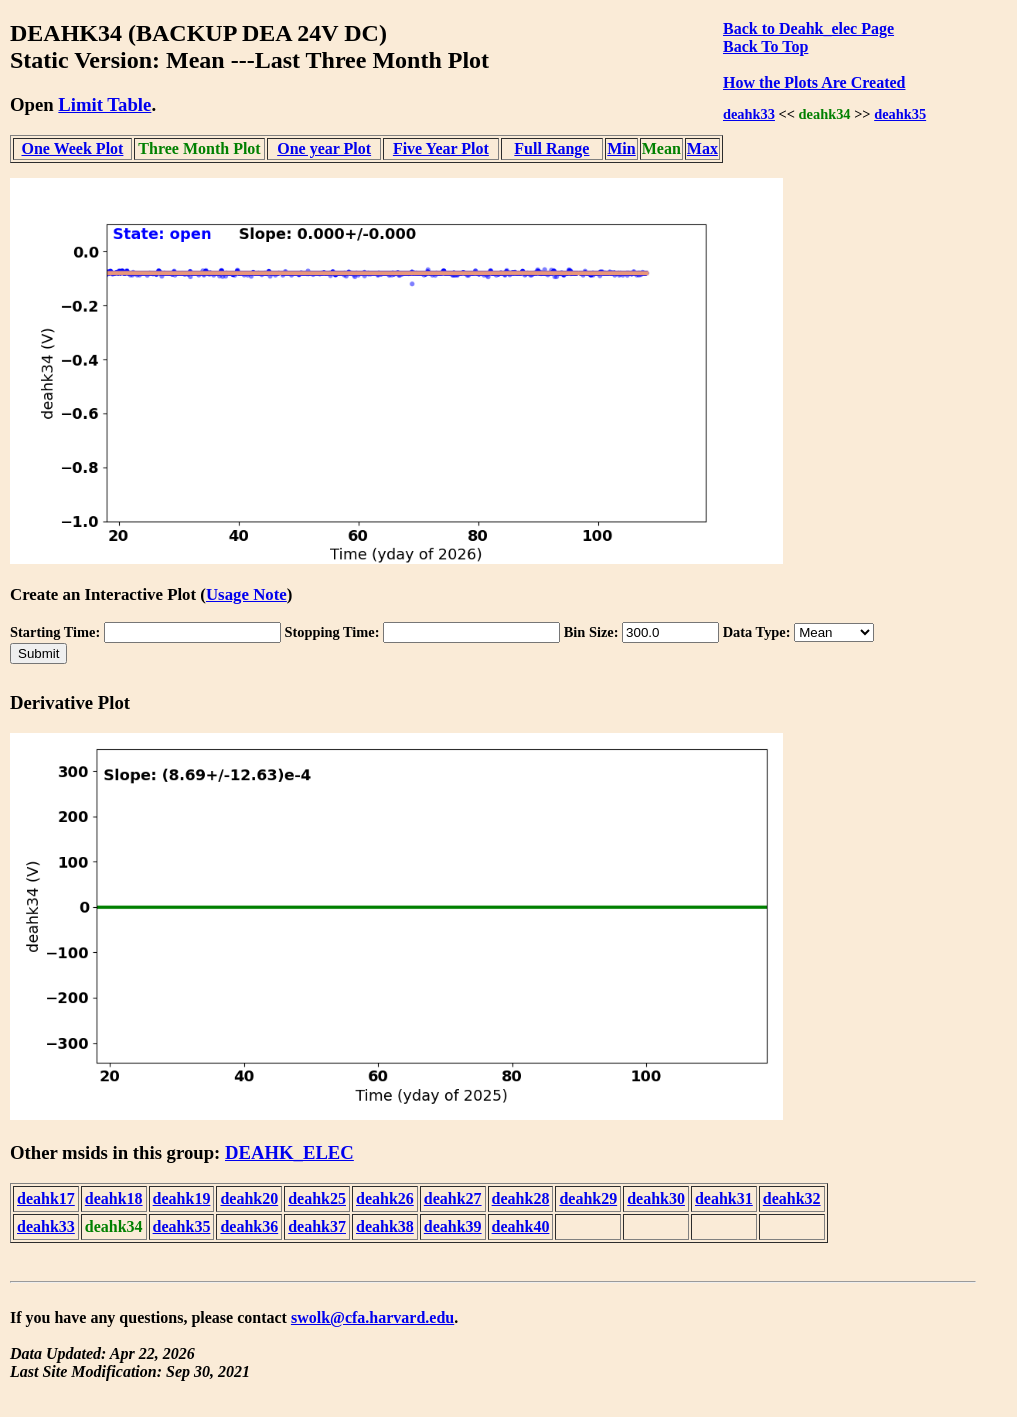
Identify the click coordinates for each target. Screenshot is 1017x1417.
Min (621, 148)
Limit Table (104, 104)
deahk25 (317, 1198)
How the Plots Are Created (814, 82)
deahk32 (792, 1198)
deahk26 (385, 1198)
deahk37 (317, 1226)
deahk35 (900, 114)
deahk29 (588, 1198)
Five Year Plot (441, 148)
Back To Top (765, 46)
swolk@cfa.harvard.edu (372, 1317)
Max (702, 148)
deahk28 (521, 1198)
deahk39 (453, 1226)
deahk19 (182, 1198)
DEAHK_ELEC (289, 1152)
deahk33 (749, 114)
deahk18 (114, 1198)
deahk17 (46, 1198)
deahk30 (656, 1198)
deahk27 (453, 1198)
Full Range (551, 148)
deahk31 (724, 1198)
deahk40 (521, 1226)
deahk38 (385, 1226)
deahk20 (249, 1198)
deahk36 (249, 1226)
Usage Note (246, 594)
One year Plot (324, 148)
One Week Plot (72, 148)
